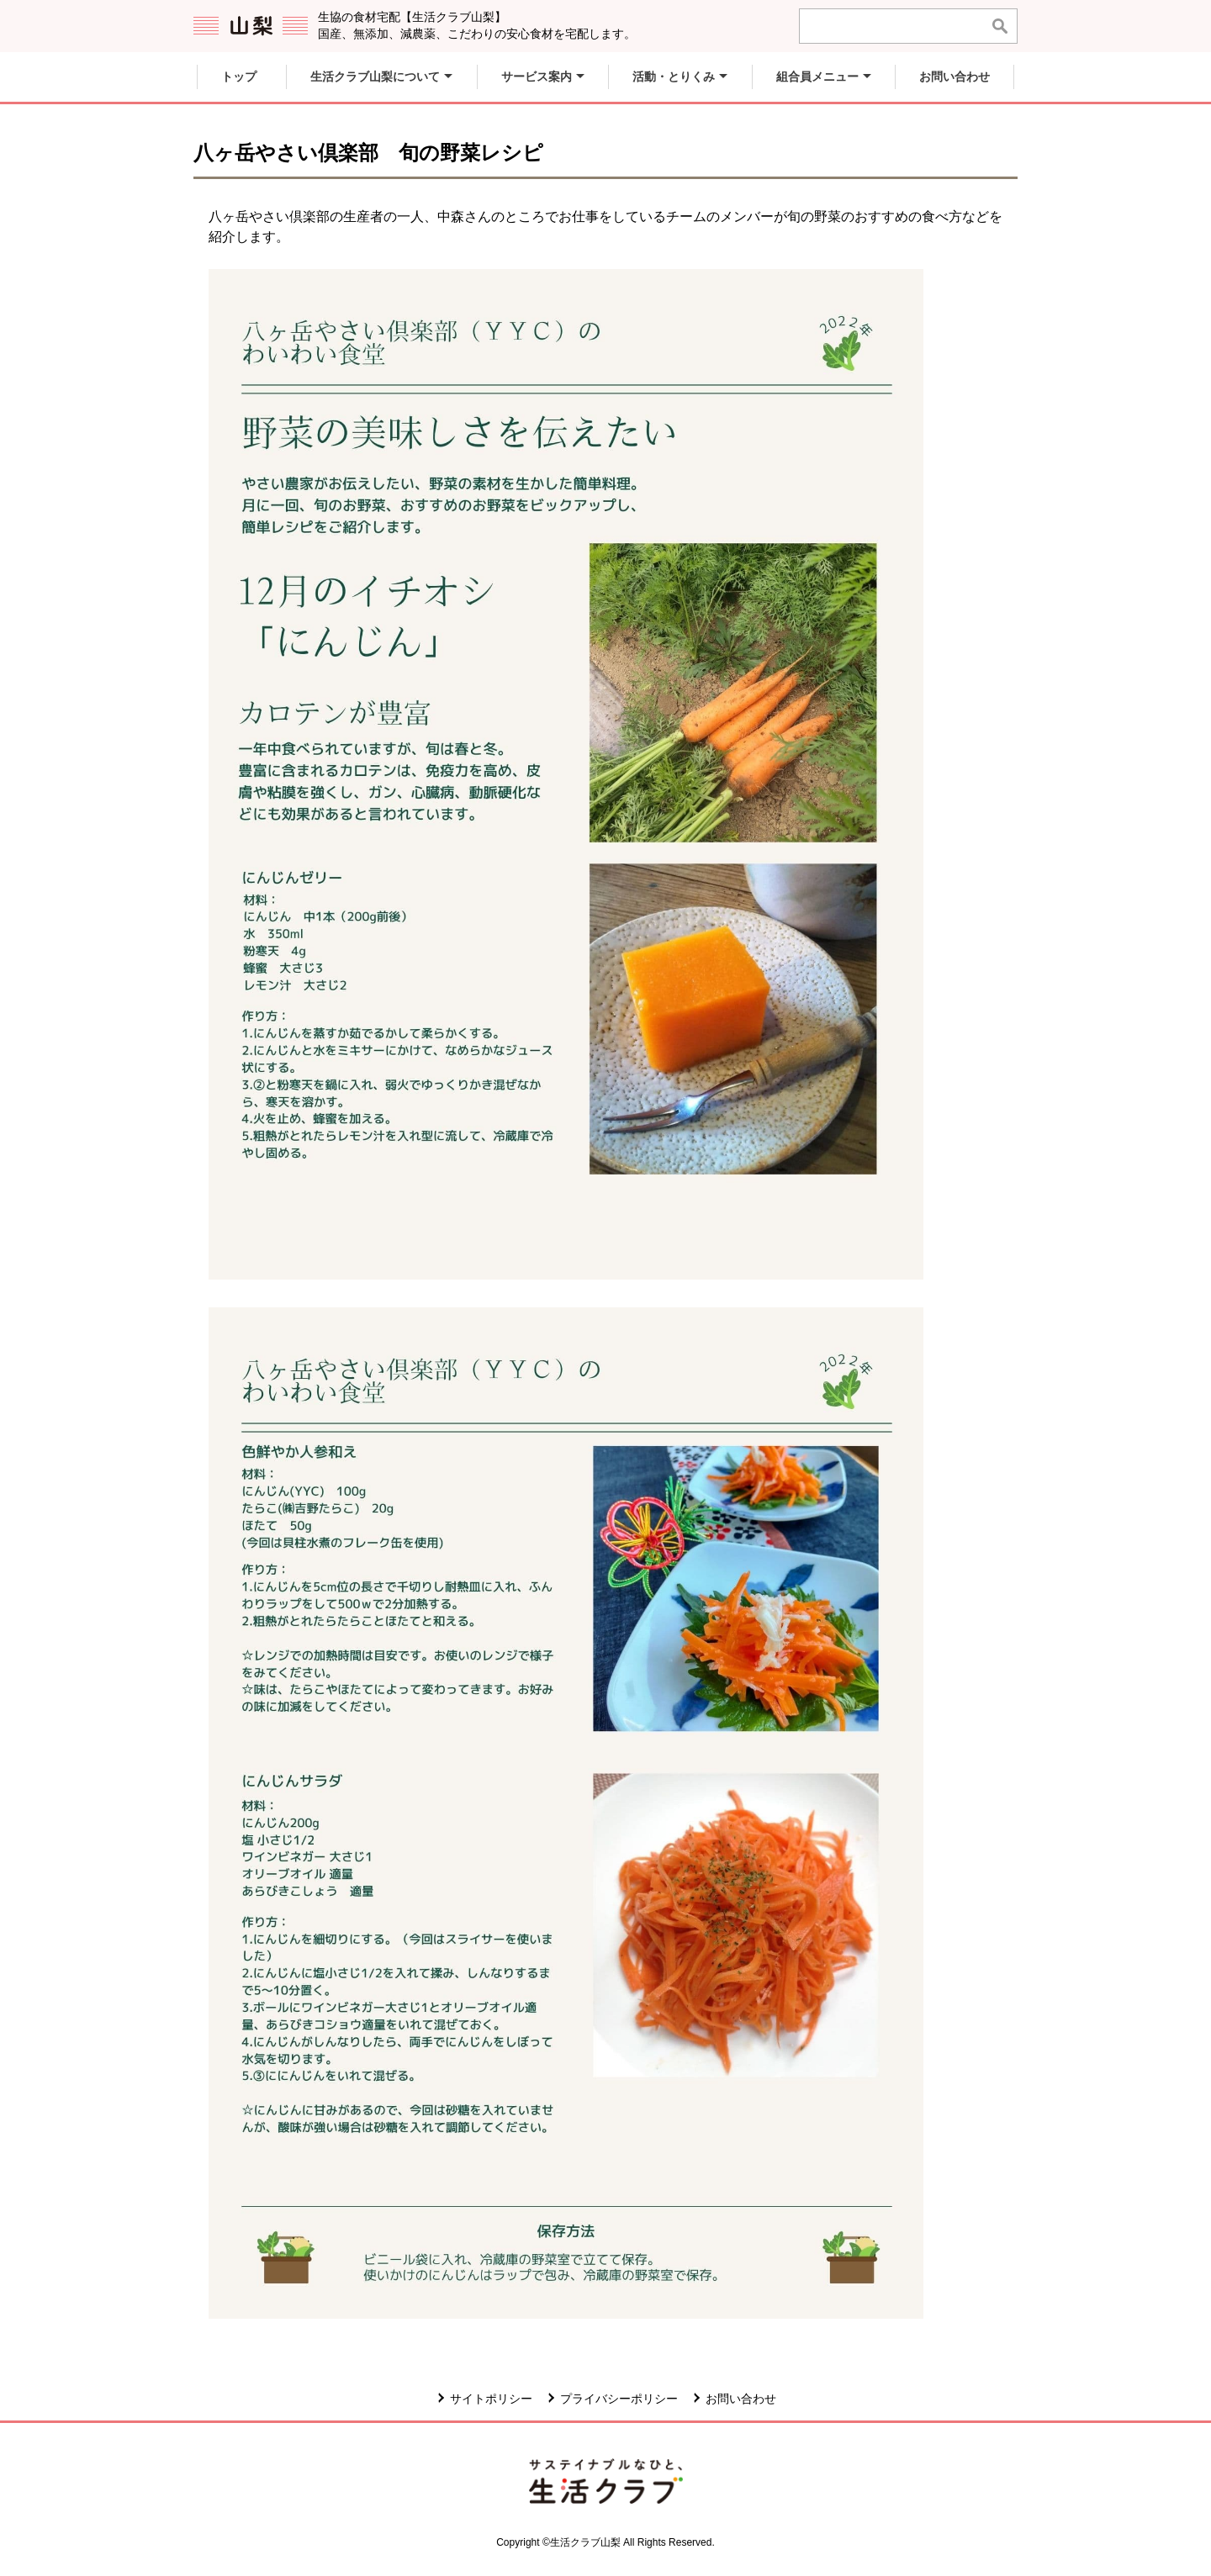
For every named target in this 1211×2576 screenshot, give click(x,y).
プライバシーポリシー (619, 2398)
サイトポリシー (491, 2398)
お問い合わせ (741, 2398)
